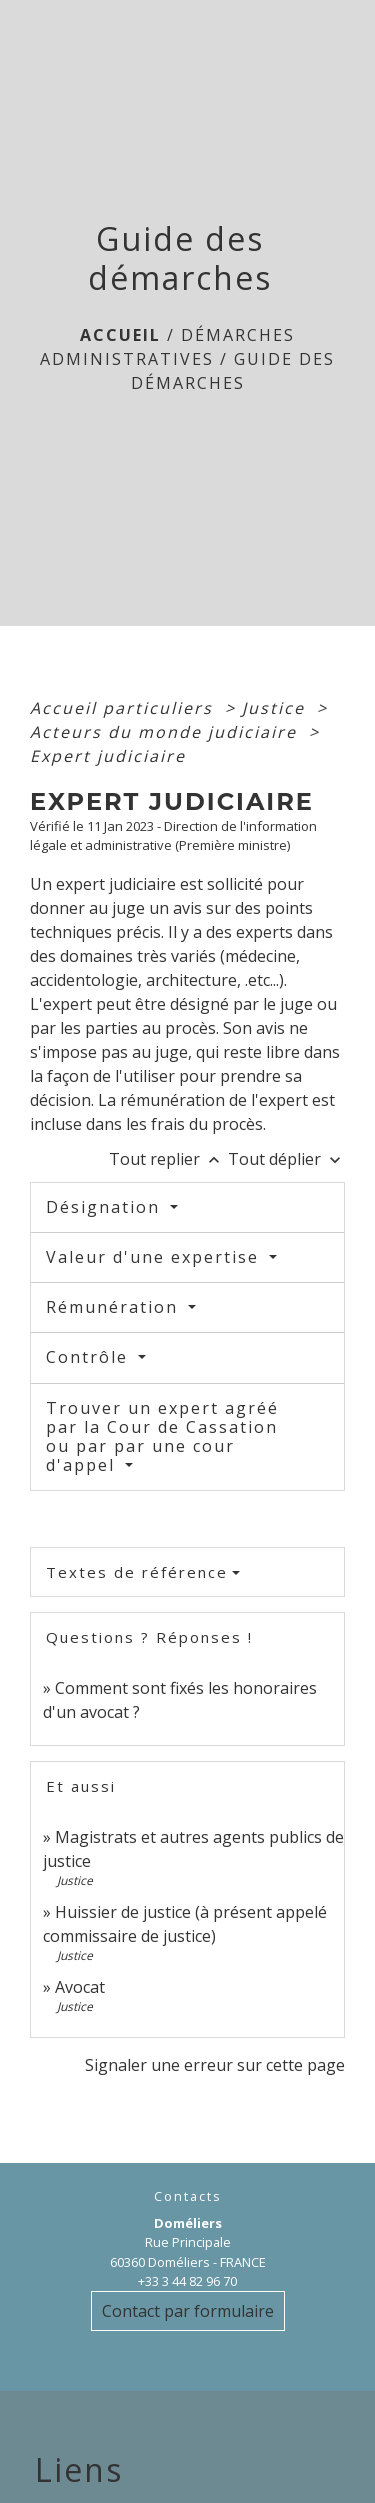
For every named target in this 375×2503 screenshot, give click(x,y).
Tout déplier (286, 1159)
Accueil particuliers (124, 708)
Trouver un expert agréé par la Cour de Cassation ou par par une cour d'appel (162, 1437)
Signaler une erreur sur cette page (215, 2065)
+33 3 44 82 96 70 (187, 2281)
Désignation (106, 1207)
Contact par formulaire (188, 2311)
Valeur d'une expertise (155, 1257)
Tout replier (168, 1159)
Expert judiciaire (108, 756)
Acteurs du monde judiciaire (166, 732)
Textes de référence (137, 1572)
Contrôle (90, 1357)
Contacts (188, 2196)
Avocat (80, 1987)
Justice (276, 708)
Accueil (120, 335)
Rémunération (115, 1307)
